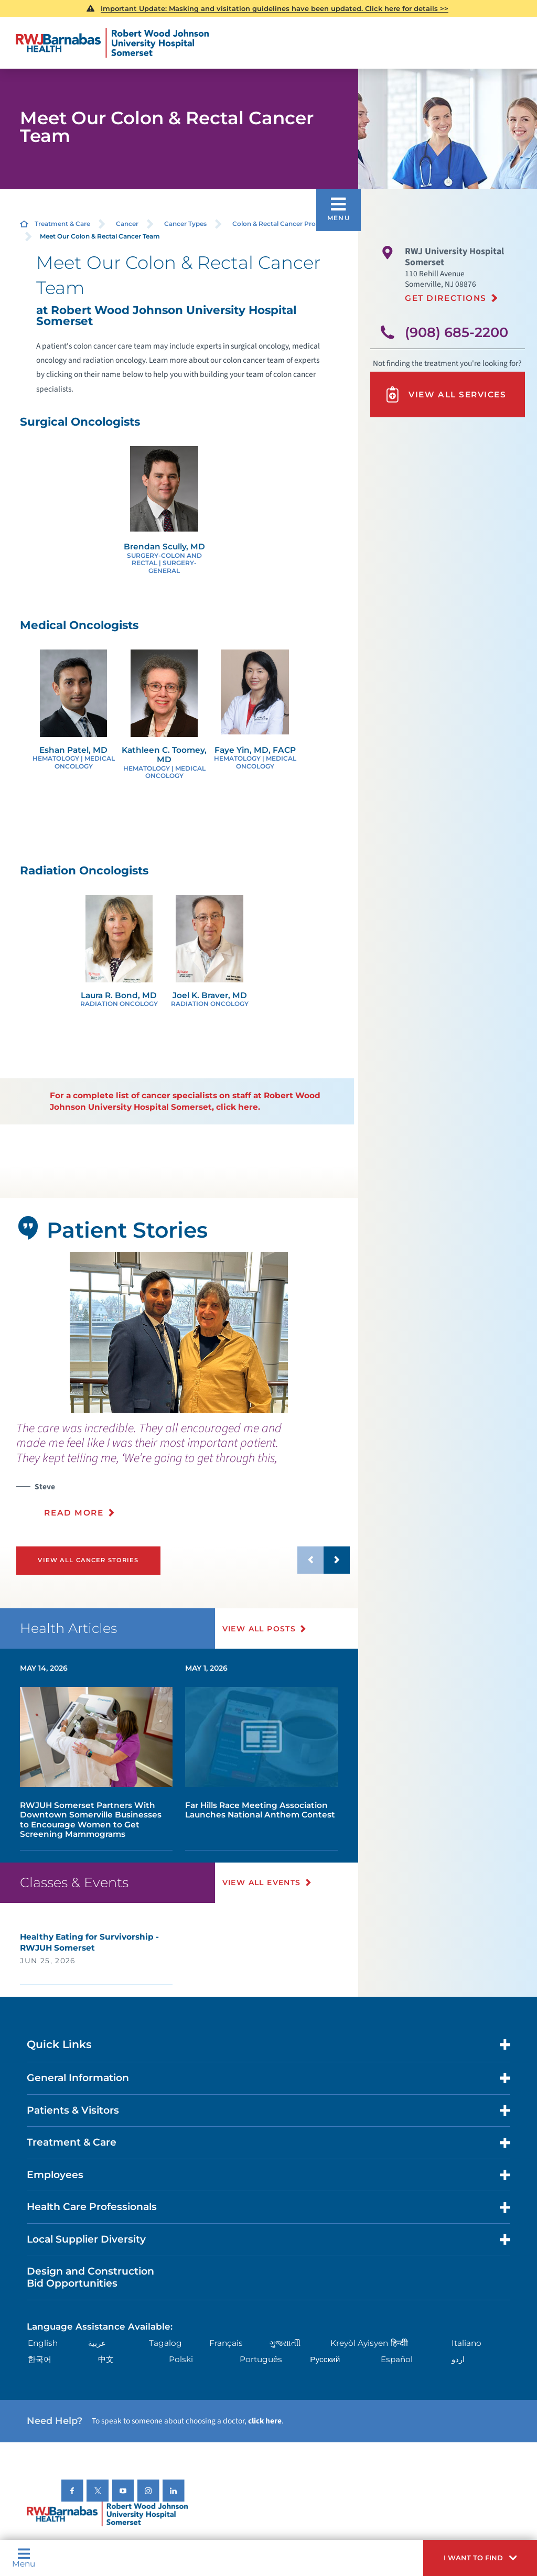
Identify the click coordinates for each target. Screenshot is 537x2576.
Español (397, 2359)
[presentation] (183, 1476)
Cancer (127, 224)
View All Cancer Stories (88, 1560)
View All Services (445, 394)
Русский (325, 2359)
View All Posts (259, 1628)
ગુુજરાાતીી (285, 2343)
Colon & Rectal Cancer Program (282, 224)
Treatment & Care (62, 224)
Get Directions (446, 298)
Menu (23, 2558)
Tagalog (165, 2343)
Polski (181, 2359)
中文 (106, 2359)
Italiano (466, 2343)
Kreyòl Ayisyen (359, 2343)
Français (226, 2343)
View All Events (261, 1882)
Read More (73, 1513)
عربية (97, 2343)
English (43, 2343)
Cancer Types (185, 224)
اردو (458, 2359)
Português (261, 2359)
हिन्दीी (399, 2343)
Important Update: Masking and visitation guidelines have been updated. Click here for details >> (274, 8)
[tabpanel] (179, 1332)
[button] (480, 2558)
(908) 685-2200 (456, 332)
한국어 (39, 2359)
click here (265, 2421)
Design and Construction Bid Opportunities (90, 2277)
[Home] (112, 43)
